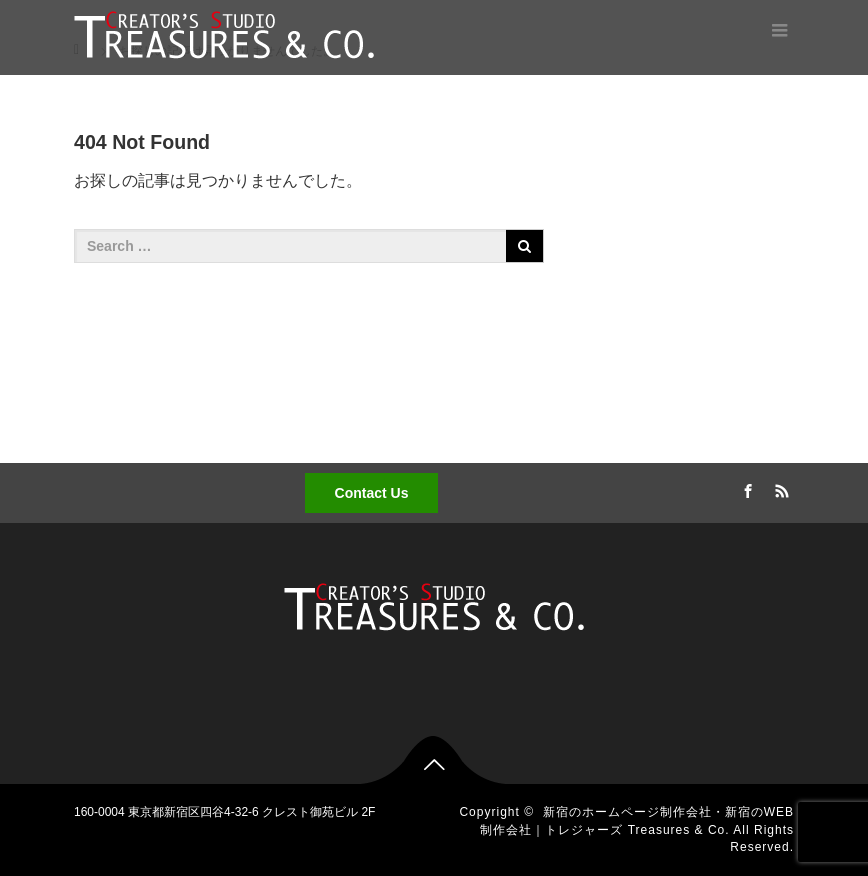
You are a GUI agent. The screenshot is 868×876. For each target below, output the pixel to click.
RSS (779, 488)
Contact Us (372, 493)
